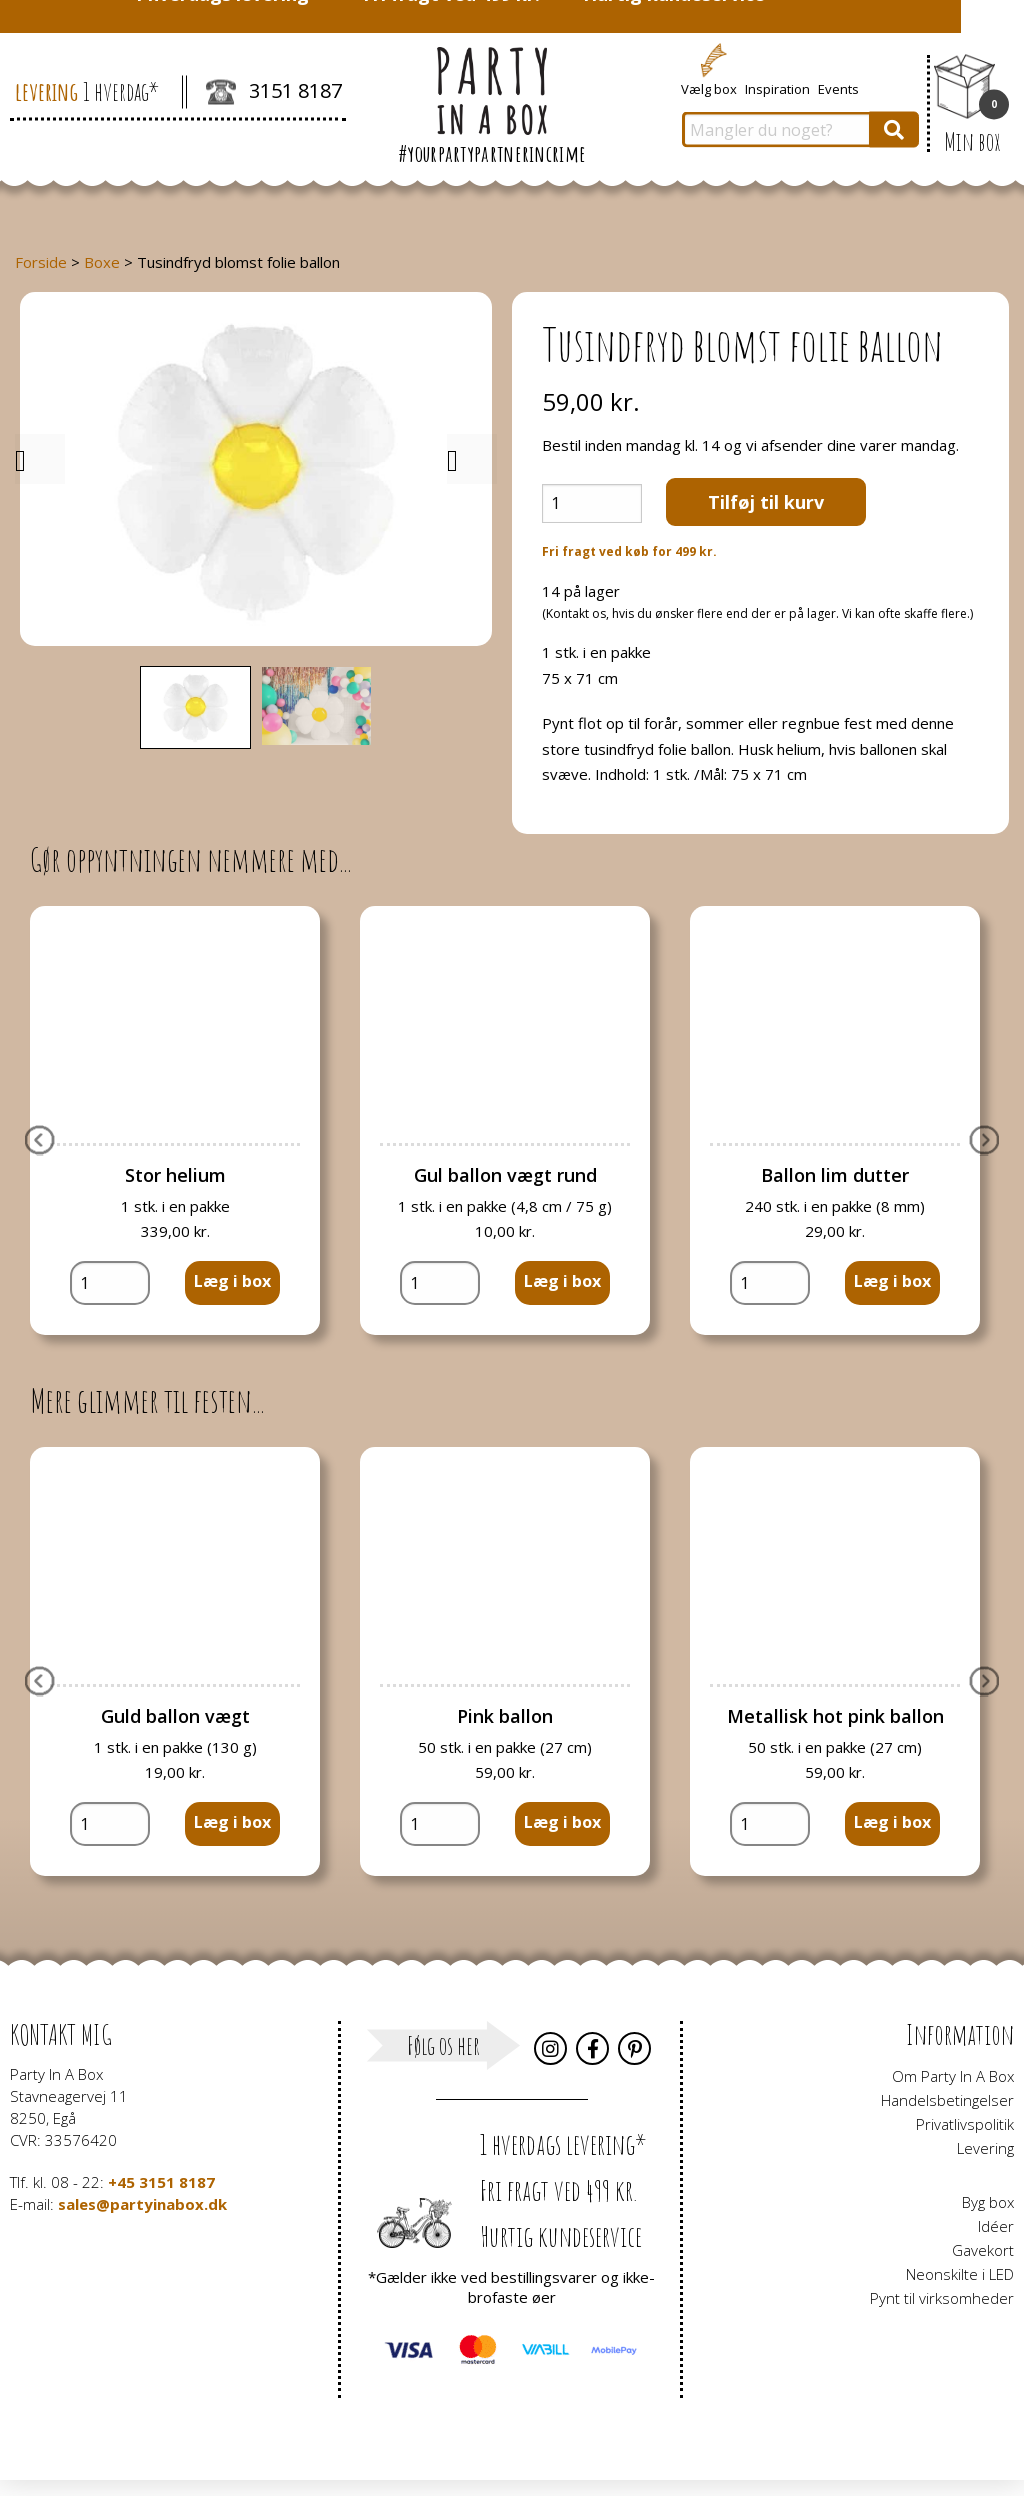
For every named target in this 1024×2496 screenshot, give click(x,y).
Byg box (988, 2202)
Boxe (102, 262)
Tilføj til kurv (766, 502)
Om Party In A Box (953, 2076)
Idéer (996, 2226)
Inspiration (777, 88)
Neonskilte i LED (960, 2274)
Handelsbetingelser (947, 2100)
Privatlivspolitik (965, 2124)
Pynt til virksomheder (942, 2298)
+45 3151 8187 (161, 2182)
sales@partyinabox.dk (142, 2204)
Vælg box (709, 88)
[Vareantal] (592, 503)
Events (838, 88)
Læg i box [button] (232, 1281)
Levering (985, 2148)
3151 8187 (274, 93)
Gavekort (983, 2250)
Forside (41, 262)
